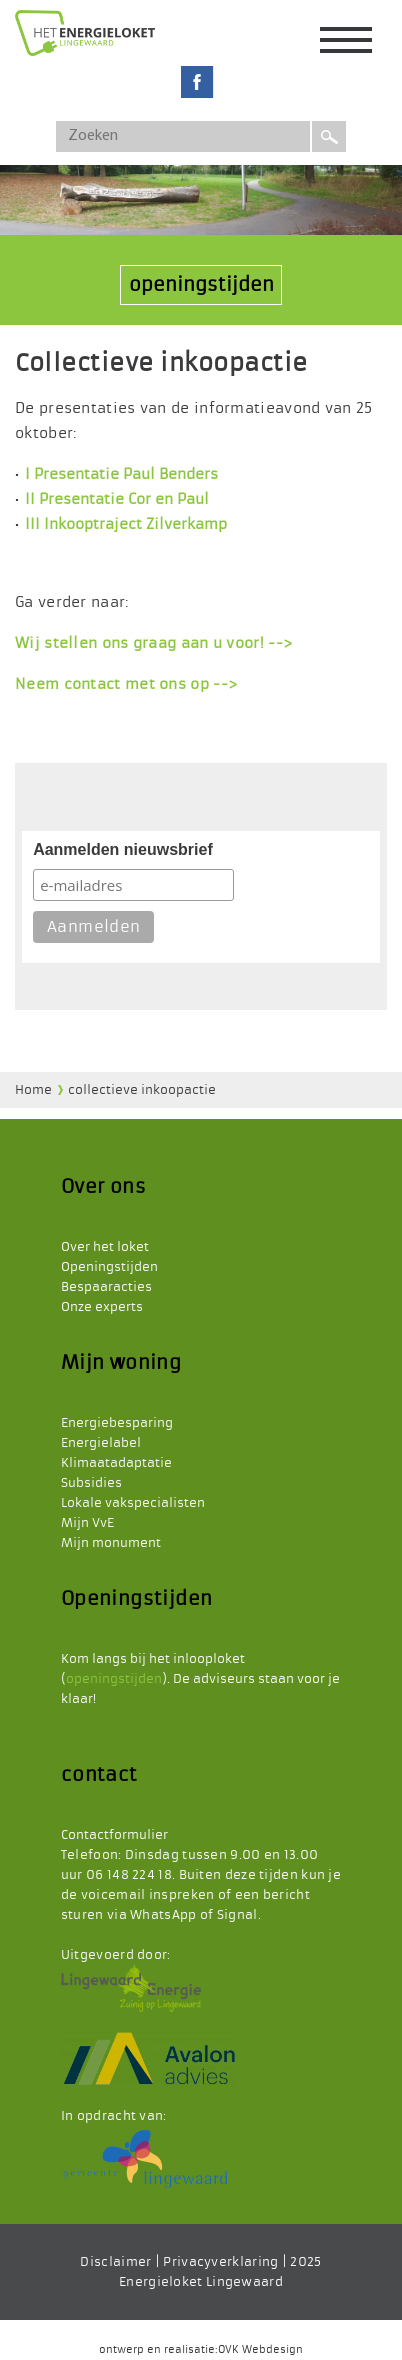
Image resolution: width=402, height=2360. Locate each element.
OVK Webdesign (260, 2349)
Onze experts (102, 1307)
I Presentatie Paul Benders (121, 474)
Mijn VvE (87, 1523)
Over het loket (105, 1247)
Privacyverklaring (220, 2262)
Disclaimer (115, 2262)
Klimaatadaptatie (116, 1463)
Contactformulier (114, 1835)
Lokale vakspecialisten (133, 1503)
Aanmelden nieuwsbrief (123, 849)
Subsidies (91, 1483)
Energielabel (101, 1443)
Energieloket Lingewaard (201, 2282)
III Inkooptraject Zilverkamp (126, 524)
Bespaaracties (106, 1287)
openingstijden (201, 284)
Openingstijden (109, 1267)
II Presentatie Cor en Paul (117, 499)
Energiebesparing (117, 1423)
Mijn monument (111, 1543)
